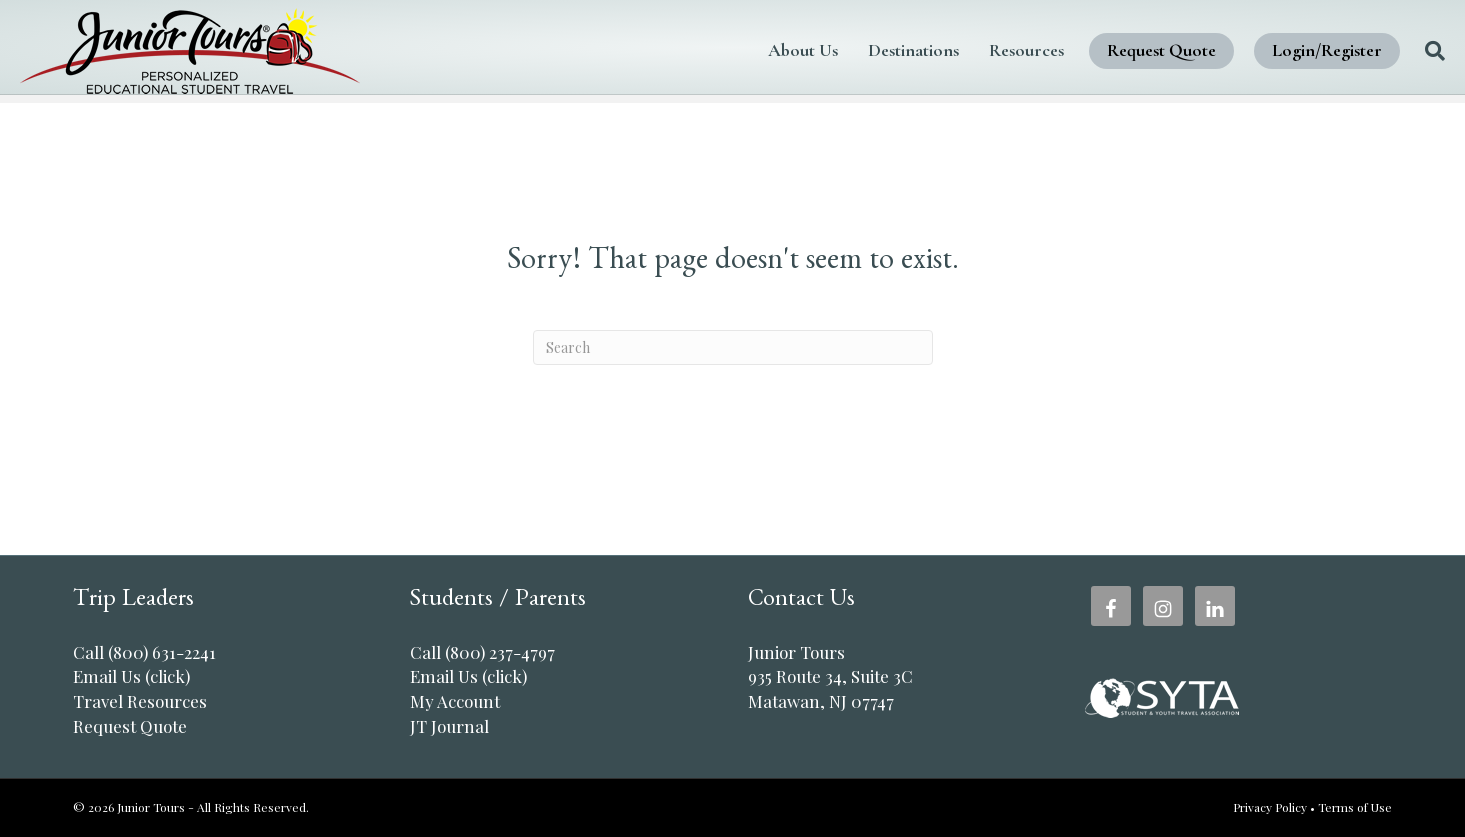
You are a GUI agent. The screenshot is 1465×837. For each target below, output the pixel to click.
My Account (455, 701)
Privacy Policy (1270, 807)
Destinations (860, 50)
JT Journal (449, 726)
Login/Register (1274, 50)
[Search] (1374, 51)
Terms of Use (1355, 807)
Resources (973, 50)
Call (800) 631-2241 (144, 652)
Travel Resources (140, 701)
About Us (750, 50)
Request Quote (1108, 50)
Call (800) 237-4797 (482, 652)
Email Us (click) (131, 676)
